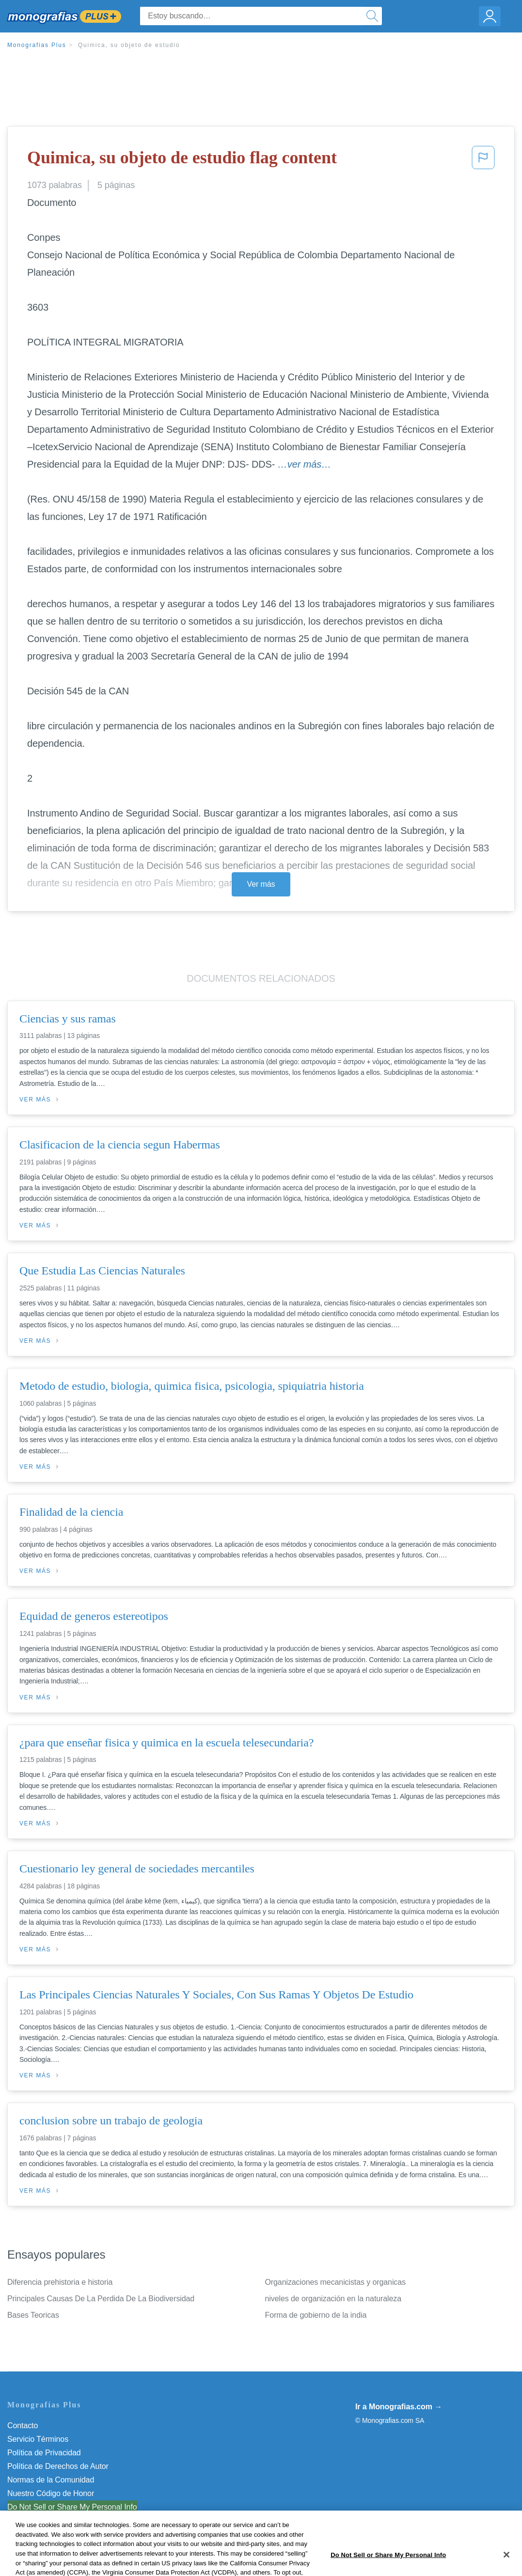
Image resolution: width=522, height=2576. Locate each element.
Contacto (22, 2425)
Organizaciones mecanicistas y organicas (335, 2282)
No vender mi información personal (66, 2507)
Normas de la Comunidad (50, 2480)
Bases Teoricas (33, 2315)
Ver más (261, 884)
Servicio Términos (37, 2439)
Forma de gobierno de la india (316, 2315)
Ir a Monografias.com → (398, 2407)
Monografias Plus (36, 45)
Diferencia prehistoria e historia (59, 2282)
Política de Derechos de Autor (58, 2466)
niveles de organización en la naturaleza (333, 2298)
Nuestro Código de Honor (50, 2493)
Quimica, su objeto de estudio (129, 45)
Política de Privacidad (44, 2453)
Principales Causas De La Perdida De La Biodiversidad (100, 2298)
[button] (483, 160)
